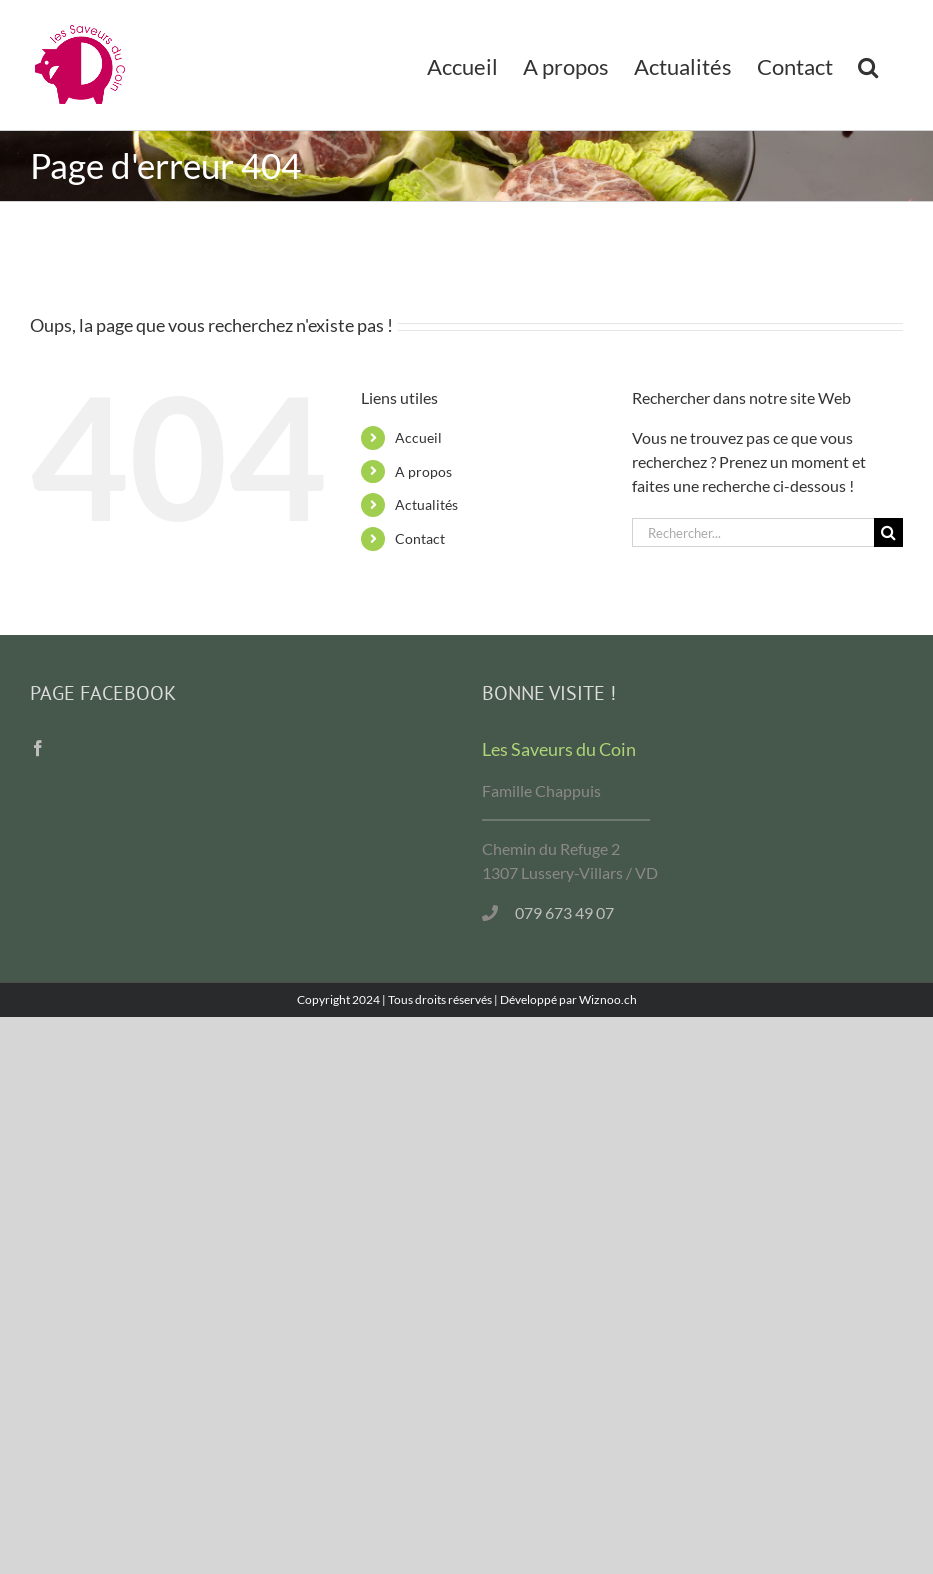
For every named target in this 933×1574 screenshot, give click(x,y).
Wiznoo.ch (608, 999)
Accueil (418, 437)
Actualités (426, 504)
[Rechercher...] (753, 532)
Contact (420, 538)
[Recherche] (888, 532)
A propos (423, 471)
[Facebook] (38, 748)
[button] (868, 65)
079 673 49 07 (564, 912)
